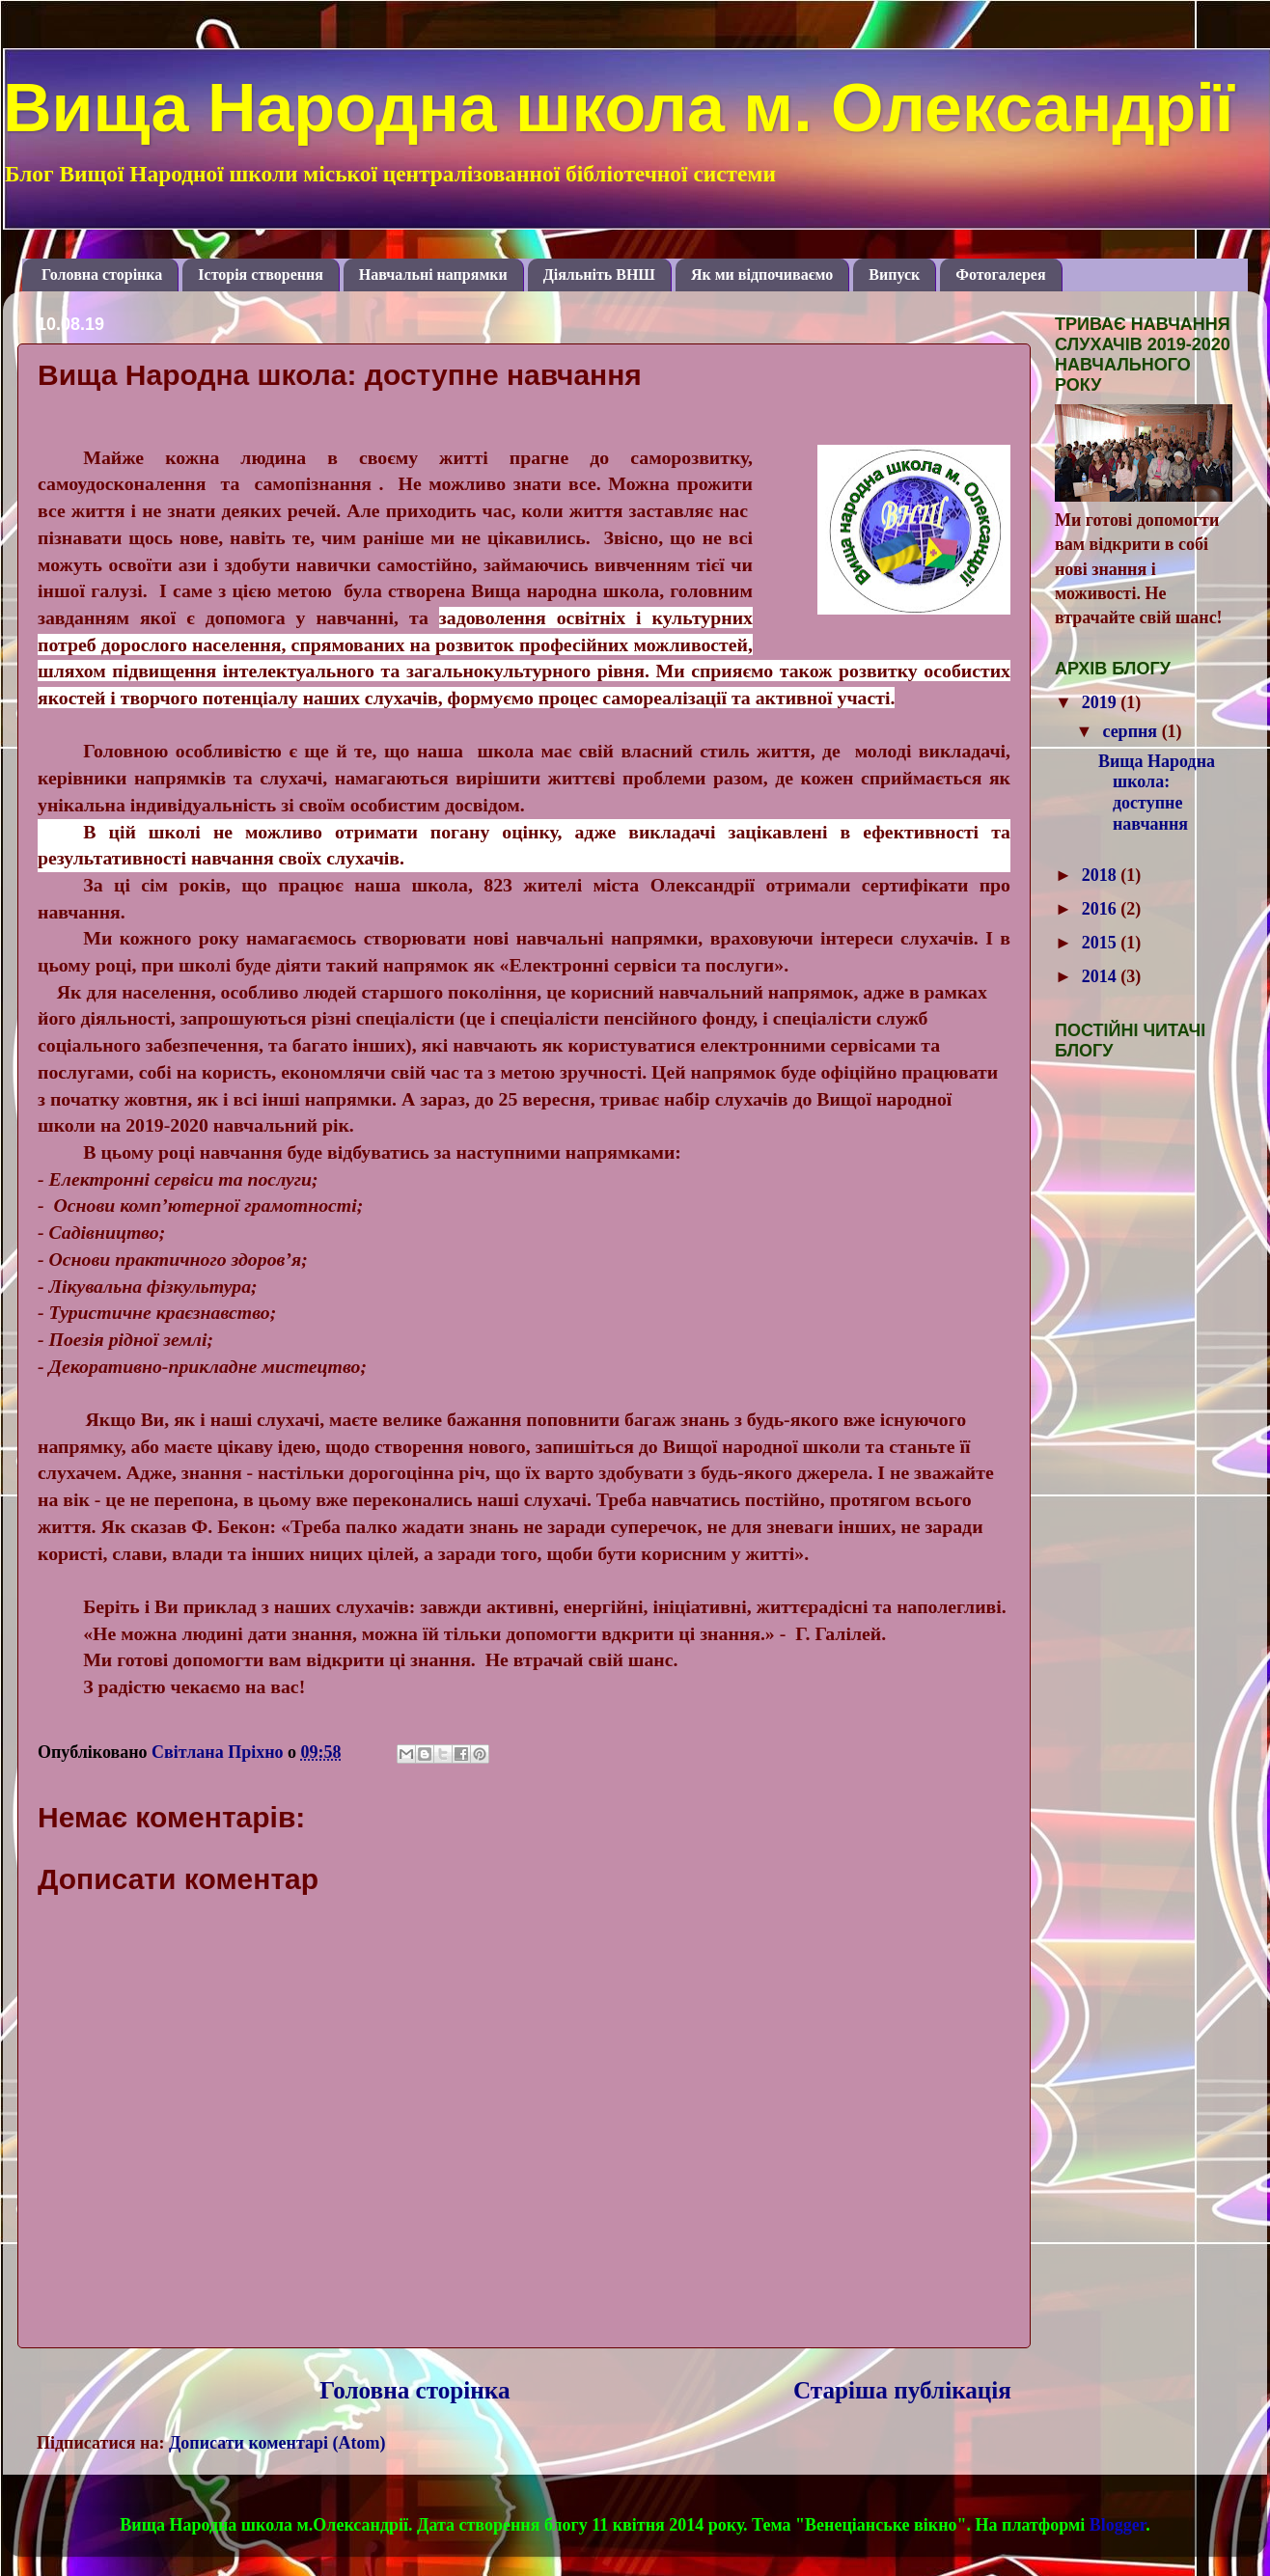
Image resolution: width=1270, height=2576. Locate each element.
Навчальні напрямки (433, 274)
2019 (1101, 702)
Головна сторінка (101, 274)
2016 (1101, 908)
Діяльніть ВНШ (599, 274)
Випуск (894, 274)
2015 (1101, 942)
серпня (1131, 731)
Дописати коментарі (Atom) (277, 2443)
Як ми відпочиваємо (762, 274)
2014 (1101, 976)
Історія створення (260, 274)
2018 (1101, 875)
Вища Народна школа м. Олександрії (618, 108)
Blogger (1118, 2525)
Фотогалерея (1000, 274)
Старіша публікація (902, 2390)
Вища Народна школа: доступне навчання (1156, 793)
